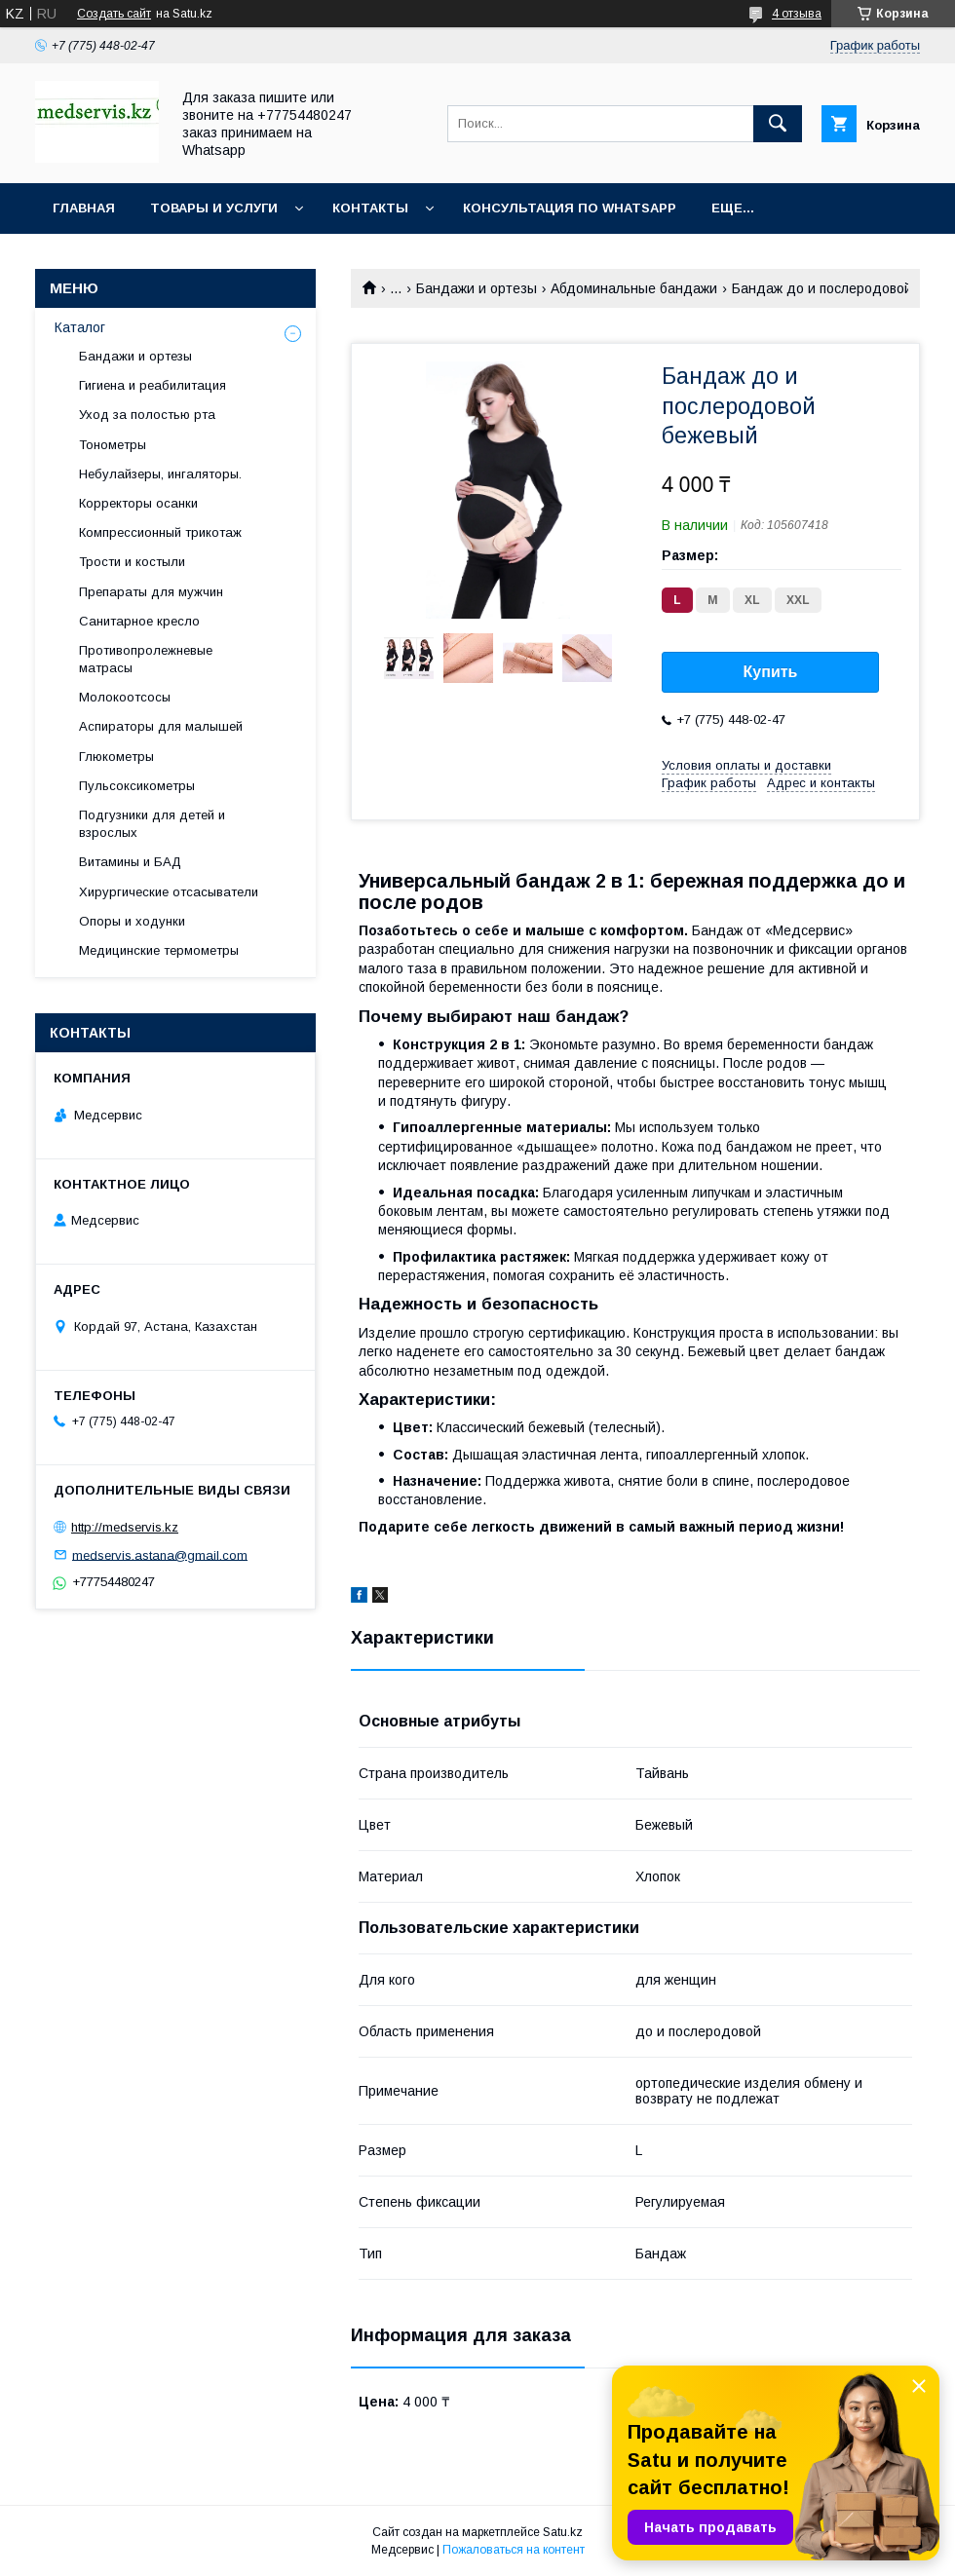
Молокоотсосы (125, 697)
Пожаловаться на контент (513, 2550)
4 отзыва (796, 13)
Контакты (370, 208)
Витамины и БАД (130, 861)
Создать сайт (114, 13)
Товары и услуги (214, 208)
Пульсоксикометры (137, 785)
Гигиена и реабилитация (152, 385)
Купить (771, 671)
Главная (84, 208)
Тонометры (112, 444)
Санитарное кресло (139, 621)
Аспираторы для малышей (161, 726)
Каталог (80, 327)
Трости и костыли (132, 561)
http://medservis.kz (124, 1527)
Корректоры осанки (138, 503)
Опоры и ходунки (132, 921)
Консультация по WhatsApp (569, 208)
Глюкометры (116, 756)
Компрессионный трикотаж (160, 532)
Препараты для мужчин (151, 592)
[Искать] (777, 123)
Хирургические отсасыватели (168, 892)
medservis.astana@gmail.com (160, 1554)
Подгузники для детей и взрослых (152, 824)
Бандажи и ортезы (476, 288)
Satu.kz (563, 2532)
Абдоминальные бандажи (634, 288)
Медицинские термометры (159, 950)
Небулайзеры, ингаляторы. (160, 474)
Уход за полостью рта (147, 414)
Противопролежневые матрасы (145, 659)
